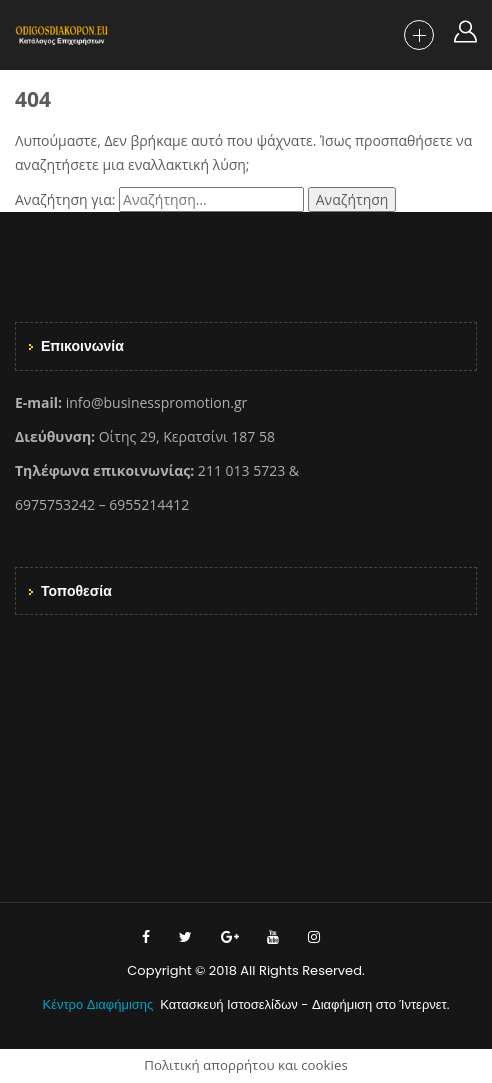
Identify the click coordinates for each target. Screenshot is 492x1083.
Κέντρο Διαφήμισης (100, 1004)
